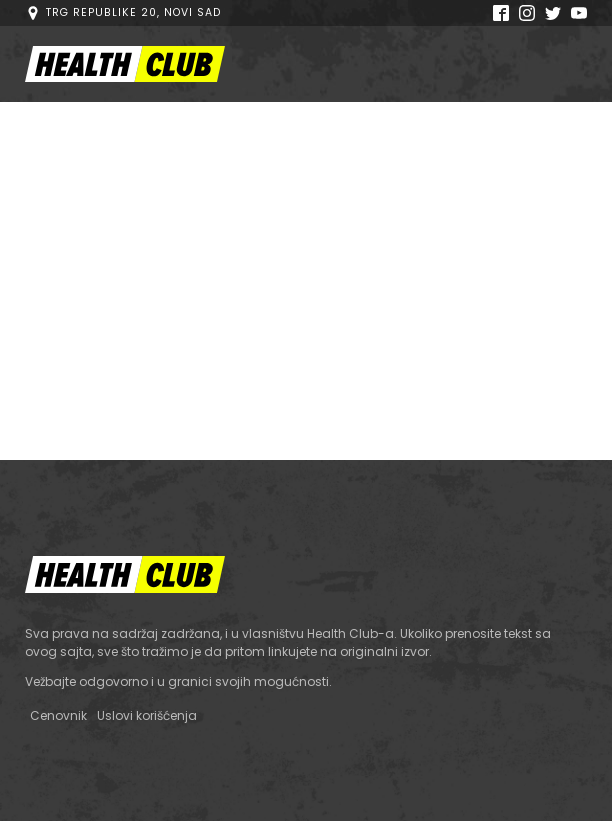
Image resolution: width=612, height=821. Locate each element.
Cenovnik (58, 715)
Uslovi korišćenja (147, 715)
